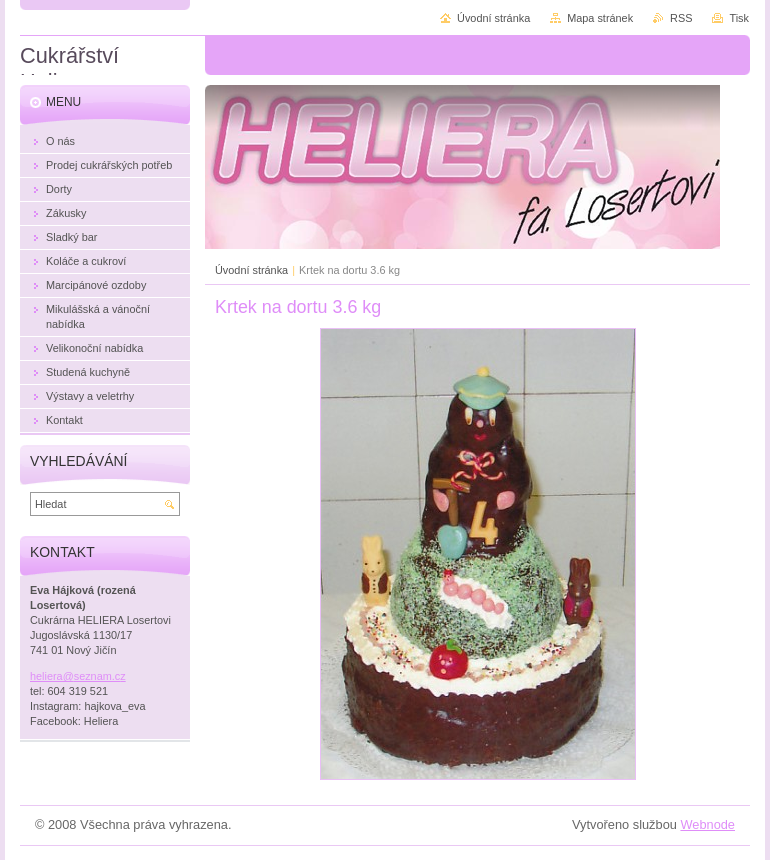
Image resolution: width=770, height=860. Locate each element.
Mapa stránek (600, 18)
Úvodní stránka (251, 270)
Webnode (707, 824)
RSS (681, 18)
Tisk (739, 18)
